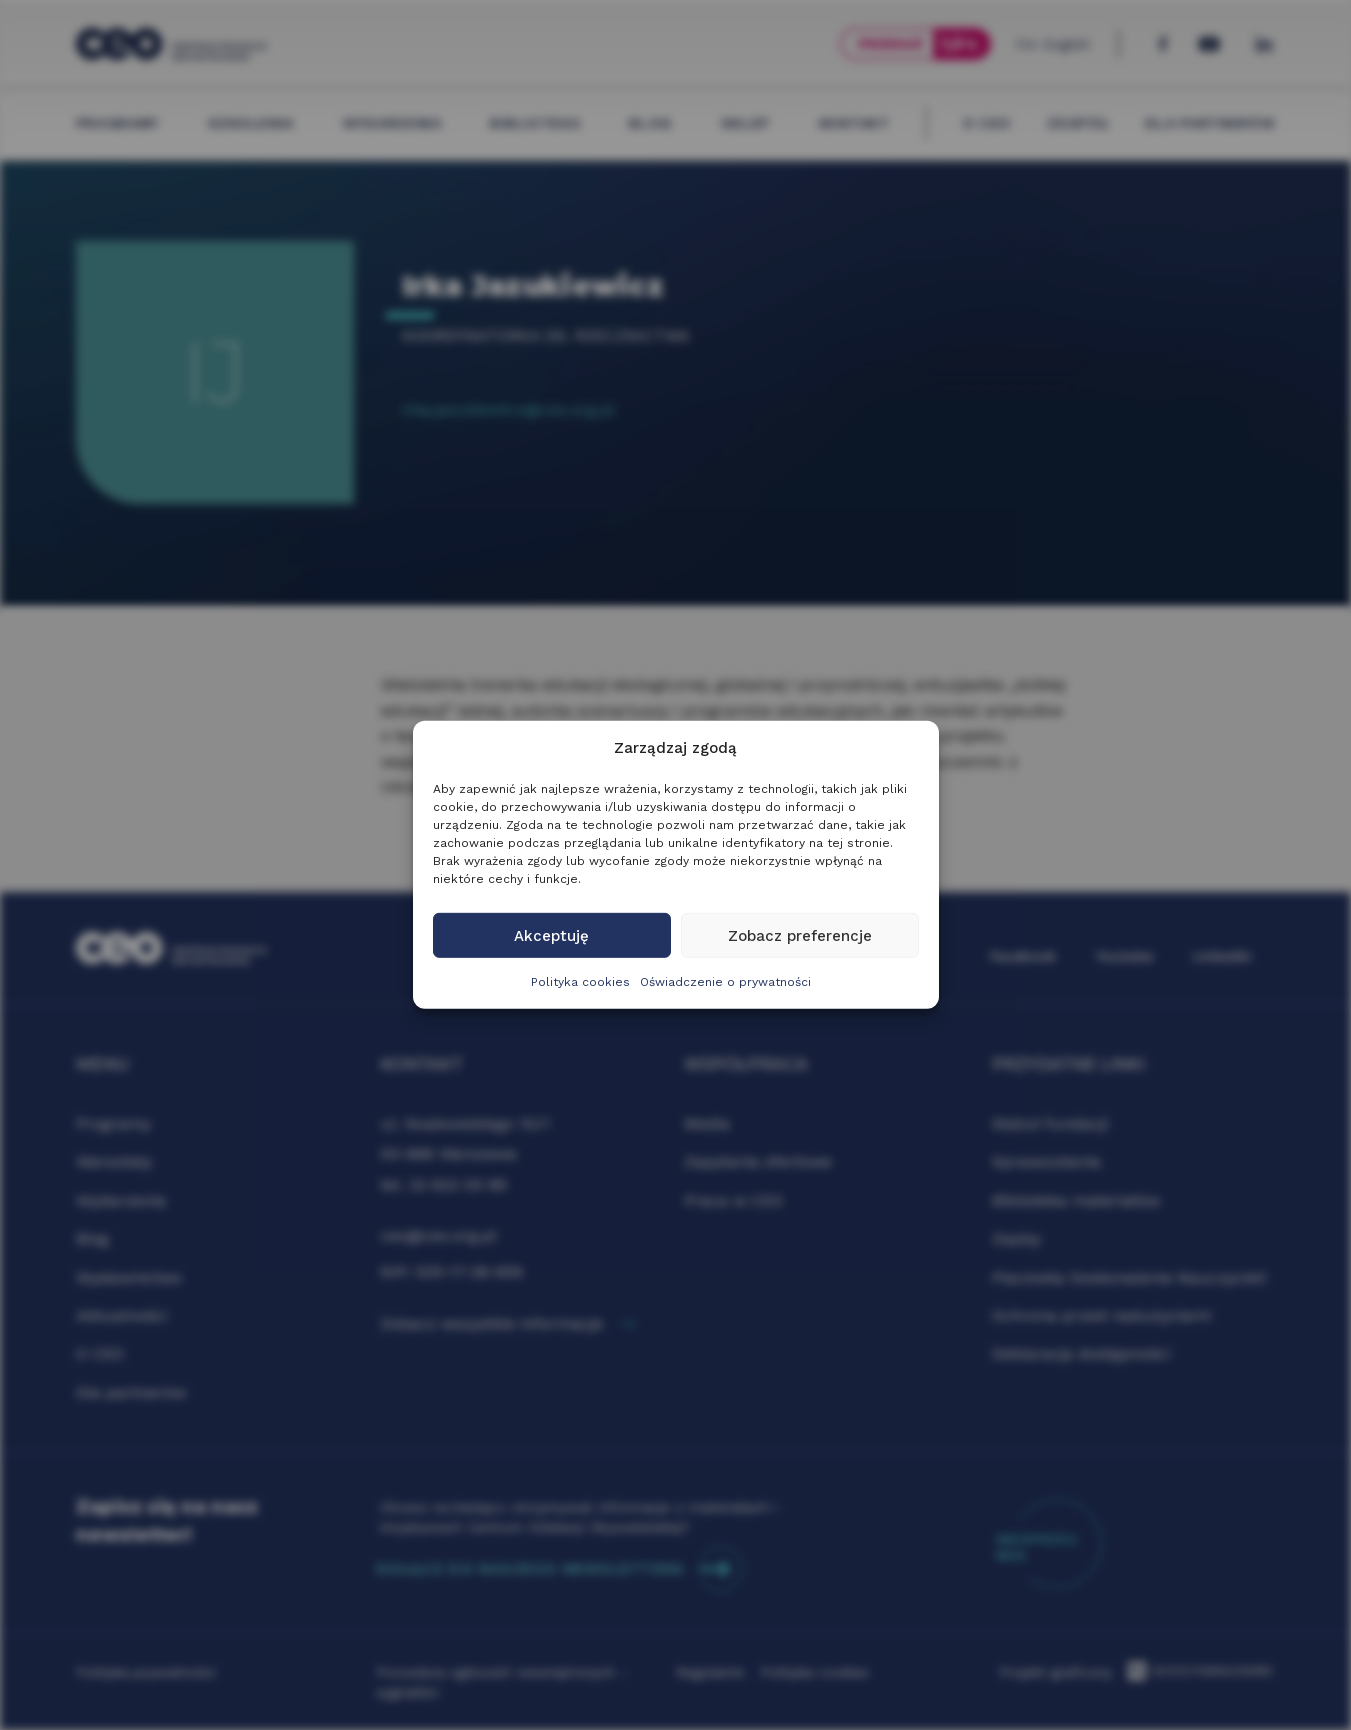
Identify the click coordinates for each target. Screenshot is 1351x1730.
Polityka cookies (580, 982)
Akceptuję (551, 936)
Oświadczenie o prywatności (725, 982)
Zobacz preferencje (800, 936)
